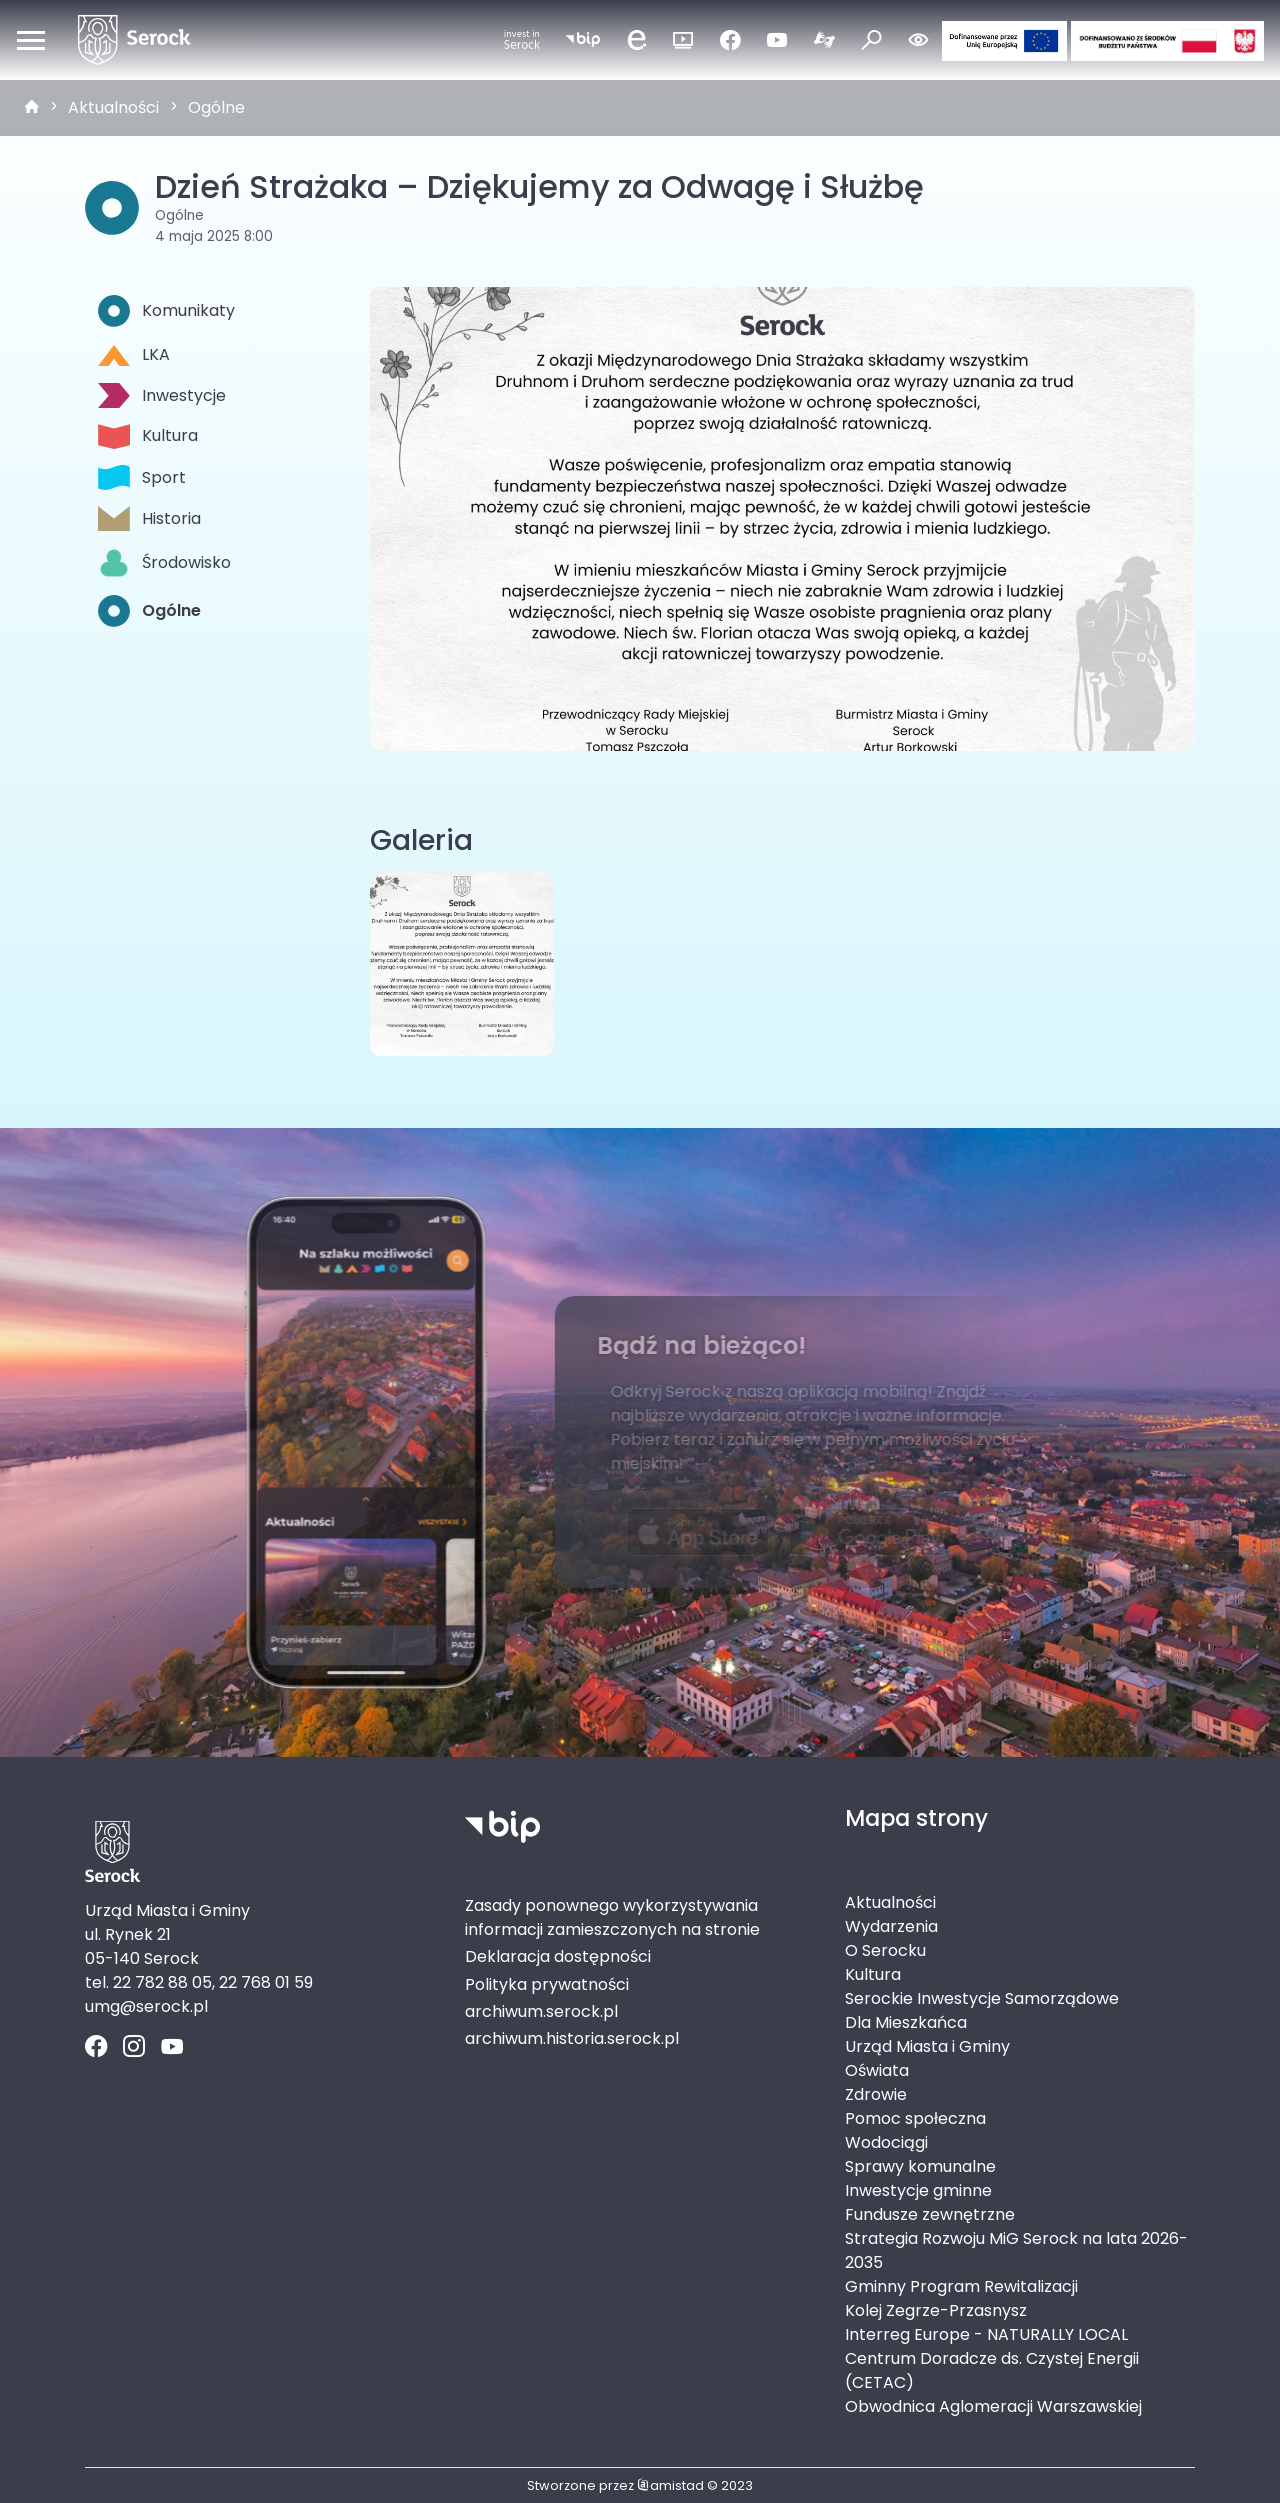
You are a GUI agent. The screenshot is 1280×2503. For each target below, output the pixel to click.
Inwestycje (162, 395)
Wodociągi (886, 2142)
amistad (670, 2485)
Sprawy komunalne (920, 2166)
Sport (142, 477)
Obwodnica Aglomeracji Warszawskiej (993, 2406)
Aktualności (113, 107)
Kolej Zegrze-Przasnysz (936, 2310)
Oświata (877, 2070)
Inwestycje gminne (918, 2190)
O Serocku (885, 1950)
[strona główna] (32, 108)
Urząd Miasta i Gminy (927, 2046)
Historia (149, 518)
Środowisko (164, 563)
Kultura (148, 436)
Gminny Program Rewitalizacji (961, 2286)
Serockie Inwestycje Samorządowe (982, 1998)
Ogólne (216, 107)
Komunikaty (166, 311)
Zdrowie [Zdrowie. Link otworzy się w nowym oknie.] (876, 2094)
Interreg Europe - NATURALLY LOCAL (986, 2334)
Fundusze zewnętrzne (930, 2214)
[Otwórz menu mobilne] (31, 40)
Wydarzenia (891, 1926)
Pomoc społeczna (915, 2118)
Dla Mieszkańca (906, 2022)
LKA (134, 354)
